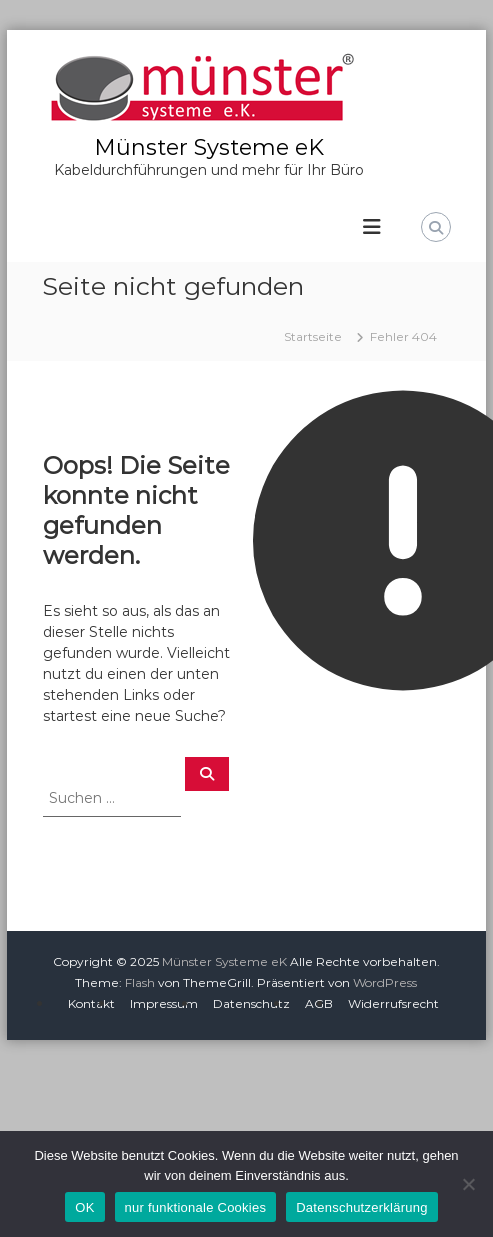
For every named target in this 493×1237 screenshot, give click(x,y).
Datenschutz (251, 1003)
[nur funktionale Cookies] (468, 1184)
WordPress (385, 982)
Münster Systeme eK (209, 147)
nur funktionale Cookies (196, 1207)
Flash (140, 982)
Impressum (164, 1003)
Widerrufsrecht (393, 1003)
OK (84, 1207)
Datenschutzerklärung (361, 1207)
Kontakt (91, 1003)
